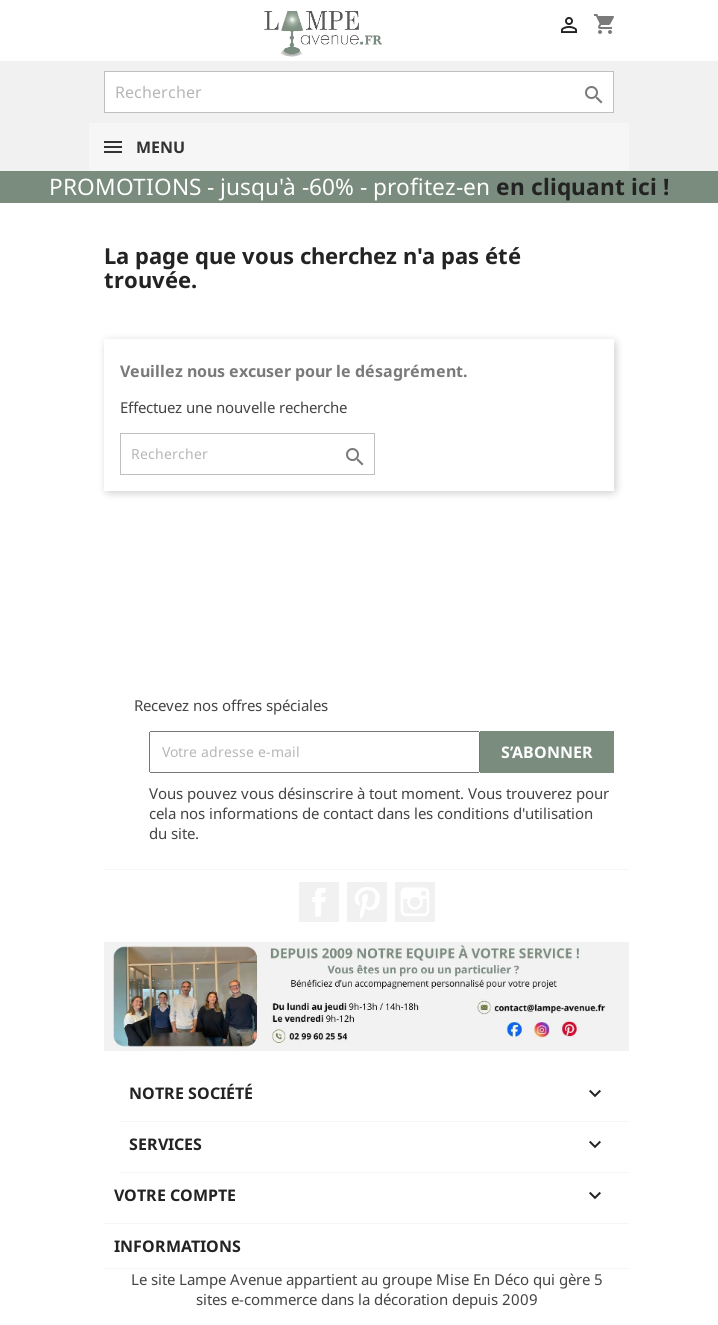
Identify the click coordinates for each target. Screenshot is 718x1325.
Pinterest (367, 902)
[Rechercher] (359, 92)
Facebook (319, 902)
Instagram (415, 902)
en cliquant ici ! (582, 186)
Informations (177, 1246)
